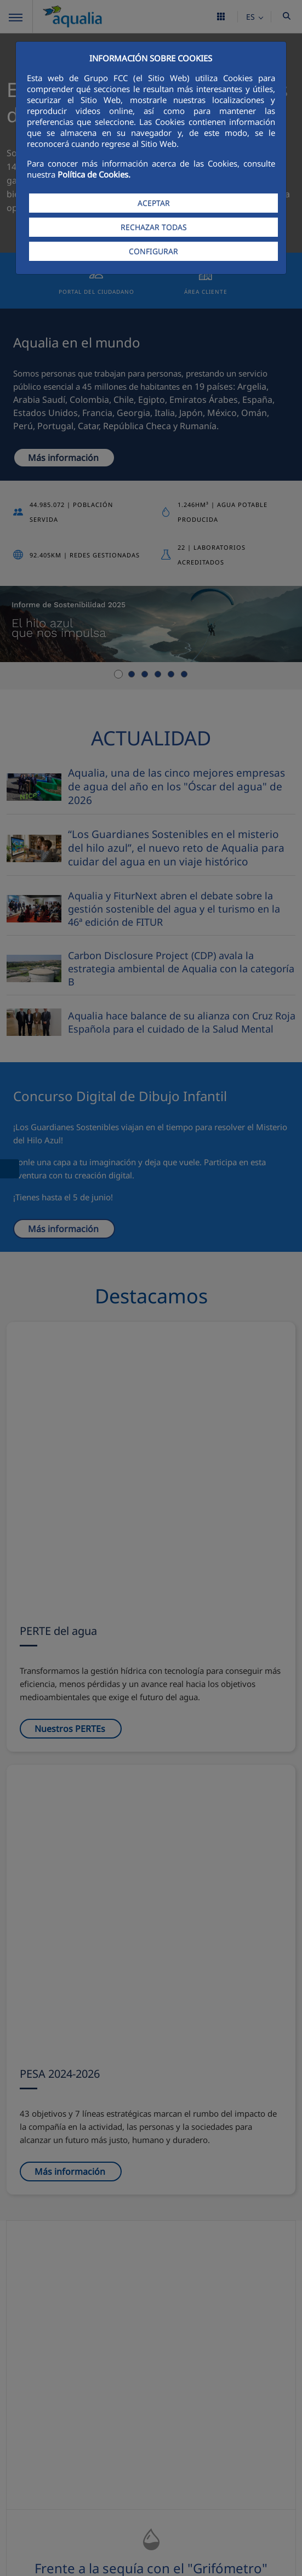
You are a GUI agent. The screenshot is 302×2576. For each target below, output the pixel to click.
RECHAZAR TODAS (154, 227)
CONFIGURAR (153, 251)
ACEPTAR (154, 203)
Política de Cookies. (94, 174)
